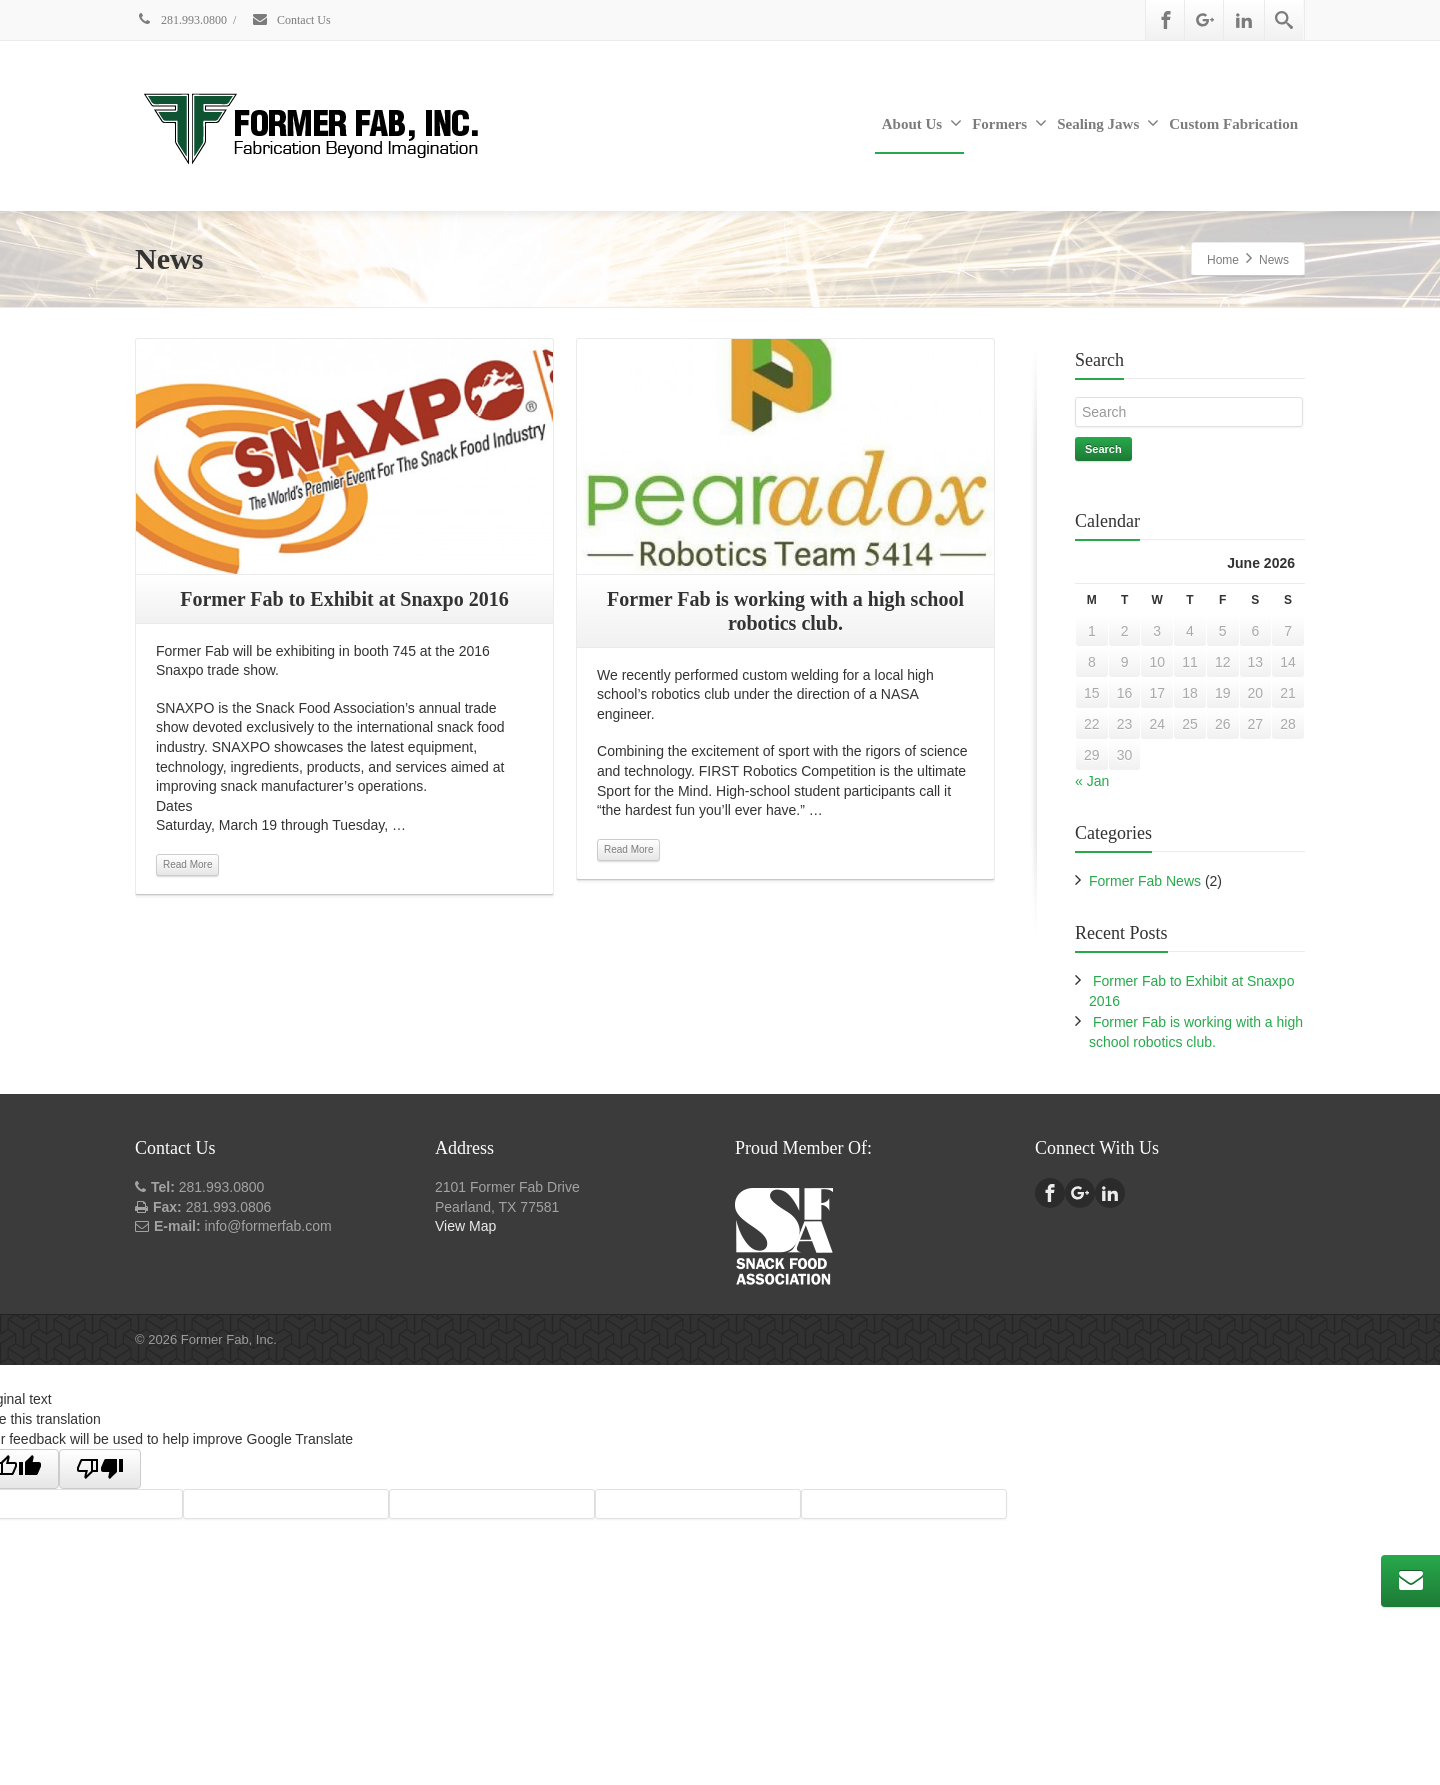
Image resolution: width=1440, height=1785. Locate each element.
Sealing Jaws (1108, 123)
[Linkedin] (1244, 20)
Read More (187, 864)
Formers (1009, 123)
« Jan (1092, 781)
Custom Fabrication (1233, 124)
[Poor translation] (100, 1469)
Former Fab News (1145, 881)
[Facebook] (1166, 20)
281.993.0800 (181, 20)
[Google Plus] (1205, 20)
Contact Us (291, 20)
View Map (465, 1226)
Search (1103, 449)
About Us (922, 123)
